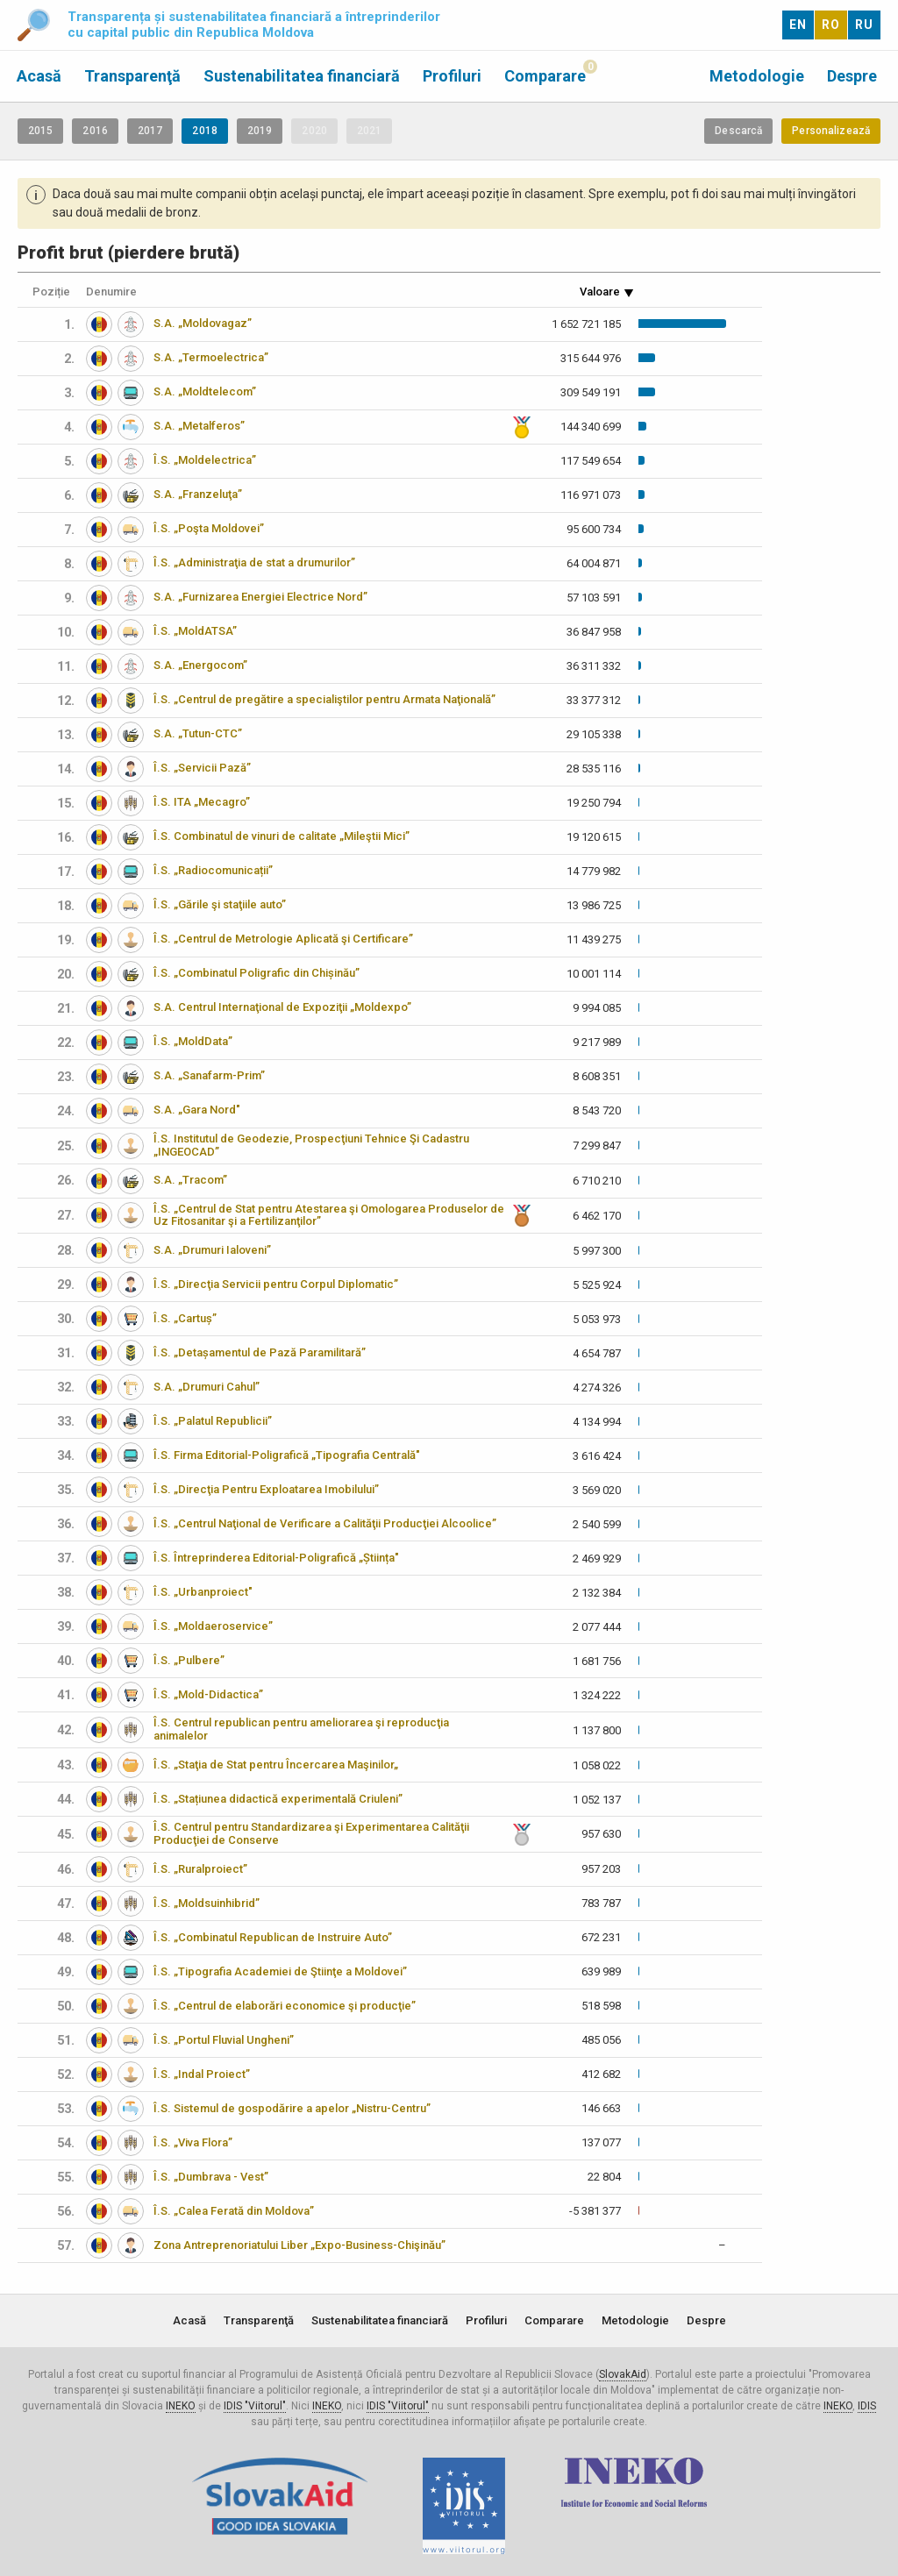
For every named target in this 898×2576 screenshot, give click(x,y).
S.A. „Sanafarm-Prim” (209, 1075)
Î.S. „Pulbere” (188, 1660)
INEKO (181, 2406)
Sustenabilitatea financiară (301, 76)
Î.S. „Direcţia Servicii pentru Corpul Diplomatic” (275, 1284)
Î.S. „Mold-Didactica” (208, 1694)
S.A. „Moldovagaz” (202, 323)
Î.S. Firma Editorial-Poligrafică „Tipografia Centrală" (286, 1455)
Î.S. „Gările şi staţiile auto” (219, 904)
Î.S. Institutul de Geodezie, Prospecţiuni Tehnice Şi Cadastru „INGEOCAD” (311, 1145)
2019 (259, 131)
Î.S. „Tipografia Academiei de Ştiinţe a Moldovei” (280, 1971)
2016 (94, 131)
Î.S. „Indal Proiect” (201, 2074)
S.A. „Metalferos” (199, 425)
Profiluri (452, 76)
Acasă (39, 76)
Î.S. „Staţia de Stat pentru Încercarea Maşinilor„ (275, 1764)
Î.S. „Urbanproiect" (203, 1591)
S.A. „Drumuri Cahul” (206, 1386)
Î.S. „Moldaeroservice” (213, 1626)
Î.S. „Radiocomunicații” (213, 870)
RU (864, 25)
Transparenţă (132, 76)
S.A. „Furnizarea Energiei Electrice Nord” (260, 596)
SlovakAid (622, 2374)
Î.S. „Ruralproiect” (200, 1868)
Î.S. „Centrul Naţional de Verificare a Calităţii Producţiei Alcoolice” (324, 1523)
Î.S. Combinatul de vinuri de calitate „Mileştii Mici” (281, 836)
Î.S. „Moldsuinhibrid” (206, 1903)
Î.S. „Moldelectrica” (204, 459)
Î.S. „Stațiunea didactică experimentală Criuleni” (278, 1798)
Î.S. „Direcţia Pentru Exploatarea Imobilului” (266, 1489)
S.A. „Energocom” (200, 665)
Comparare (545, 76)
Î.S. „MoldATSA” (195, 630)
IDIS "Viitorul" (255, 2406)
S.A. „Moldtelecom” (204, 391)
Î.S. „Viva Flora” (192, 2142)
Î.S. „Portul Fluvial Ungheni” (223, 2039)
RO (831, 25)
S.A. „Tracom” (190, 1179)
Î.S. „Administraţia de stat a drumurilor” (254, 562)
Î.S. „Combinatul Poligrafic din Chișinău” (256, 972)
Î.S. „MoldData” (192, 1041)
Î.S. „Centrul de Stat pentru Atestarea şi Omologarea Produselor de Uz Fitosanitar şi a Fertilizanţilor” (328, 1215)
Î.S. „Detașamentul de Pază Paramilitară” (259, 1352)
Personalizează (831, 131)
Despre (852, 76)
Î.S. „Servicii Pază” (202, 767)
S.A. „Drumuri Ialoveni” (212, 1249)
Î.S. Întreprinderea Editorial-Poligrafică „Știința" (276, 1557)
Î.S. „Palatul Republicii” (212, 1420)
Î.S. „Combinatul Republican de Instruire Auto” (272, 1937)
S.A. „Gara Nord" (196, 1109)
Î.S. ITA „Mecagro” (201, 801)
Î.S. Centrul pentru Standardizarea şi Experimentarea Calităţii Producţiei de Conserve (311, 1833)
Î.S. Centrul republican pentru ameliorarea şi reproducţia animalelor (301, 1729)
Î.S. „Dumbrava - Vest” (210, 2176)
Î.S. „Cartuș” (185, 1318)
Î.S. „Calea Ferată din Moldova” (233, 2210)
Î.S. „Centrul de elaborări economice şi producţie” (284, 2005)
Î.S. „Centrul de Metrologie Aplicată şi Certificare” (283, 938)
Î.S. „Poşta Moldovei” (208, 528)
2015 (40, 131)
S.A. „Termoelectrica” (210, 357)
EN (798, 25)
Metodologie (756, 76)
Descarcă (738, 131)
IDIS (867, 2406)
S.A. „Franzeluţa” (197, 494)
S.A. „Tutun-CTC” (197, 733)
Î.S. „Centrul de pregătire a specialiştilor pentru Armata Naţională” (324, 699)
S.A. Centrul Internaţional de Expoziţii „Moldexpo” (282, 1007)
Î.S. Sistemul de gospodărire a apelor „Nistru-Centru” (292, 2108)
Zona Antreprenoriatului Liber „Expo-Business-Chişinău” (299, 2245)
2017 (150, 131)
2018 (204, 131)
